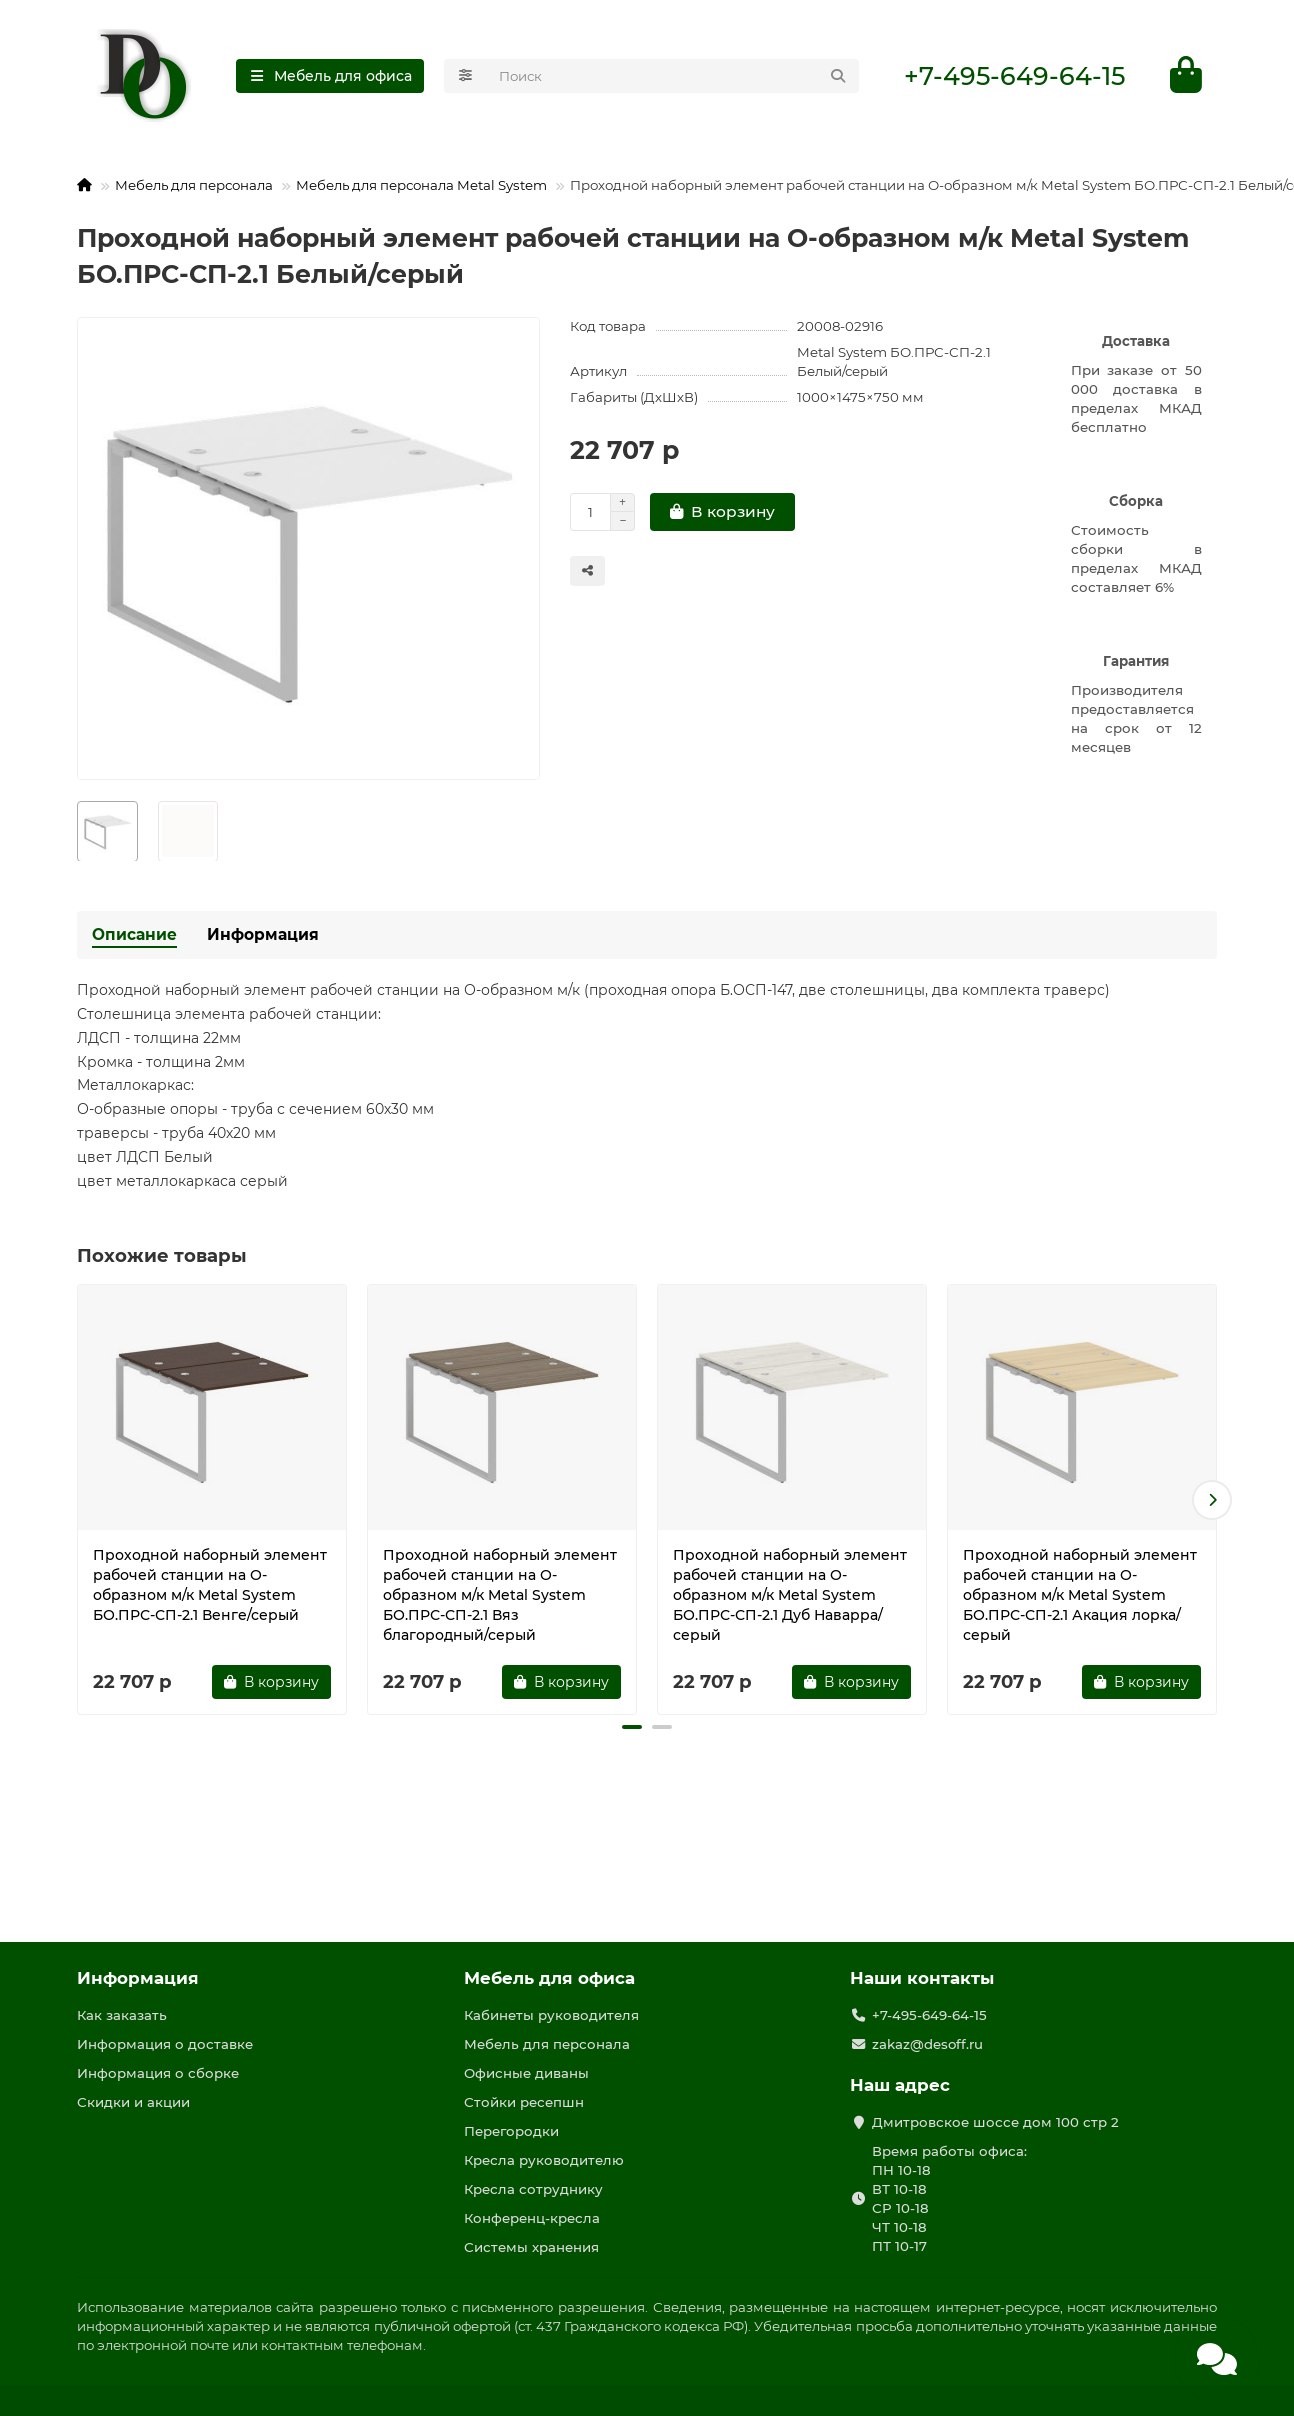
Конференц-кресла (532, 2218)
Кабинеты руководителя (551, 2015)
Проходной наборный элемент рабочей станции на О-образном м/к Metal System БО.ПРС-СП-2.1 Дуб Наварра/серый (790, 1596)
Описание (134, 935)
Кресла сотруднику (533, 2189)
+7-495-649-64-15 (1014, 76)
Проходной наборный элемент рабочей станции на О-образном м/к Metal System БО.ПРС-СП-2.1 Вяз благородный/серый (500, 1596)
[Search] (673, 76)
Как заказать (122, 2015)
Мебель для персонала (194, 186)
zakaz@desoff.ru (927, 2044)
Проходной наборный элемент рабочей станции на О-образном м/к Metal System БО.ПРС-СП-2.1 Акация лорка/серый (1080, 1596)
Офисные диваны (526, 2073)
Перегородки (511, 2131)
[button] (1212, 1501)
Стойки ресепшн (524, 2102)
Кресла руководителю (544, 2160)
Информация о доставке (165, 2044)
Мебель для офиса (549, 1978)
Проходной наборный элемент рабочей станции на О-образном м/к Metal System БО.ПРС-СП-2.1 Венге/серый (210, 1586)
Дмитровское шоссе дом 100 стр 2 (995, 2122)
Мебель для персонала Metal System (421, 186)
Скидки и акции (133, 2102)
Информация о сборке (158, 2073)
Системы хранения (531, 2247)
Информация (263, 935)
